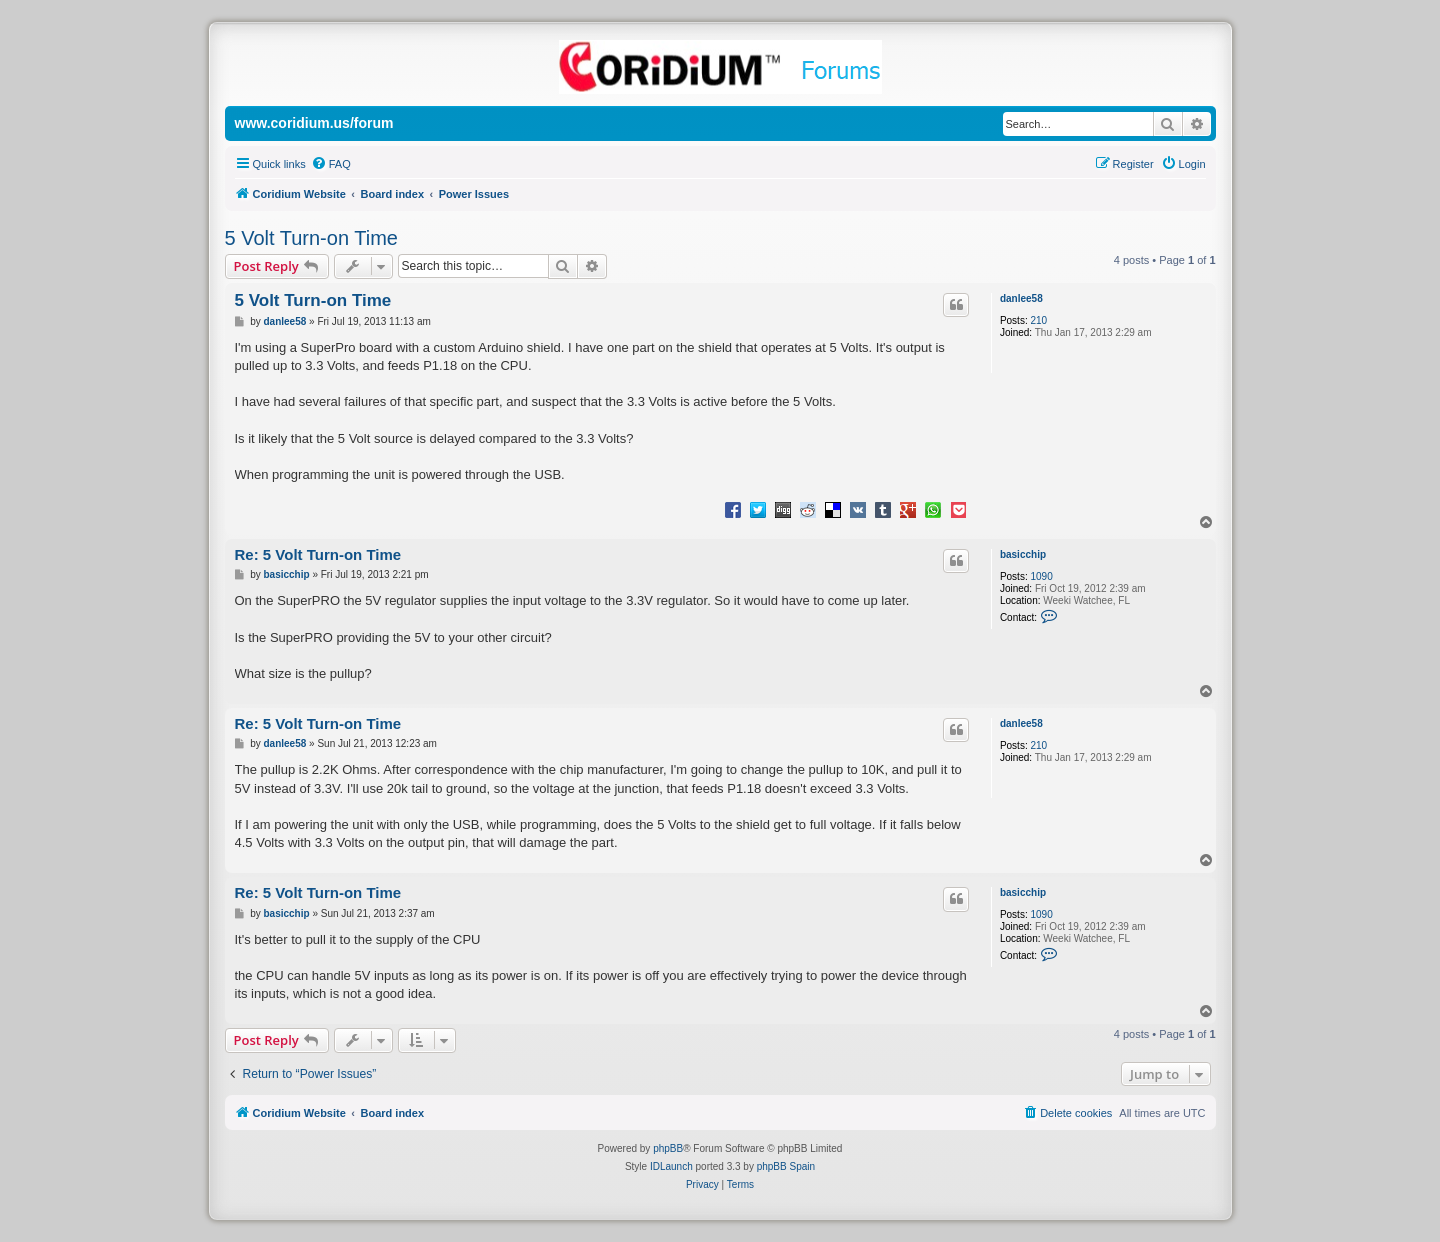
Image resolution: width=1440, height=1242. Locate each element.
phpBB (668, 1148)
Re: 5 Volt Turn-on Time (318, 554)
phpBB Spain (786, 1166)
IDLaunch (671, 1166)
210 (1038, 320)
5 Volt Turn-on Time (311, 238)
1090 (1041, 576)
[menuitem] (331, 164)
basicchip (1023, 554)
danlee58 (1021, 298)
